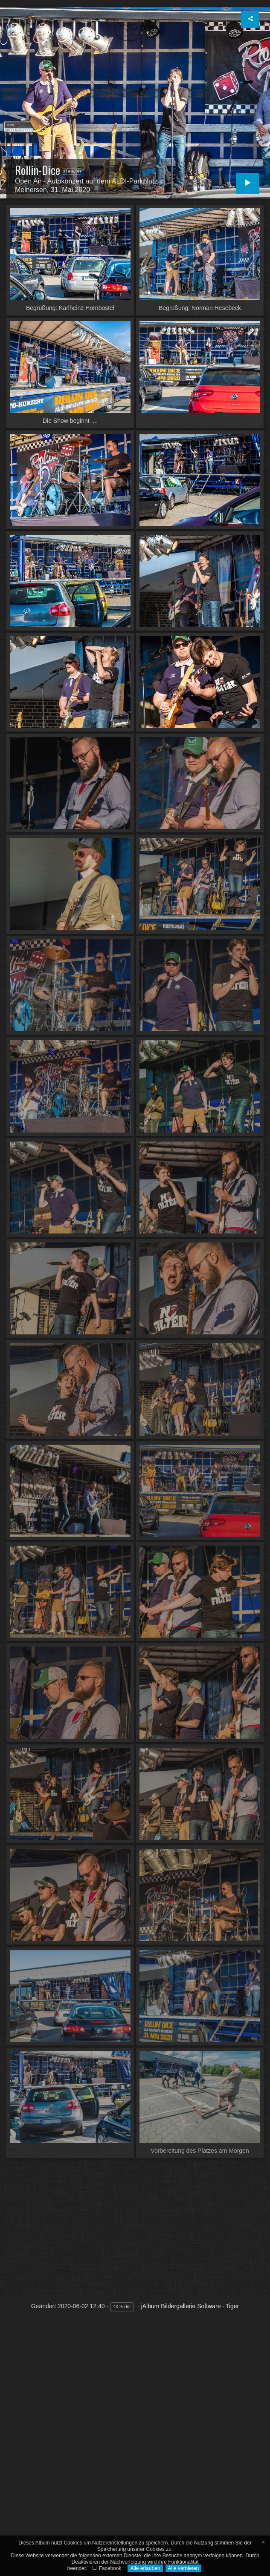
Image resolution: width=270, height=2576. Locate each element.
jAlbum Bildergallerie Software (181, 2306)
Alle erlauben (145, 2568)
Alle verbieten (183, 2568)
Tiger (232, 2306)
